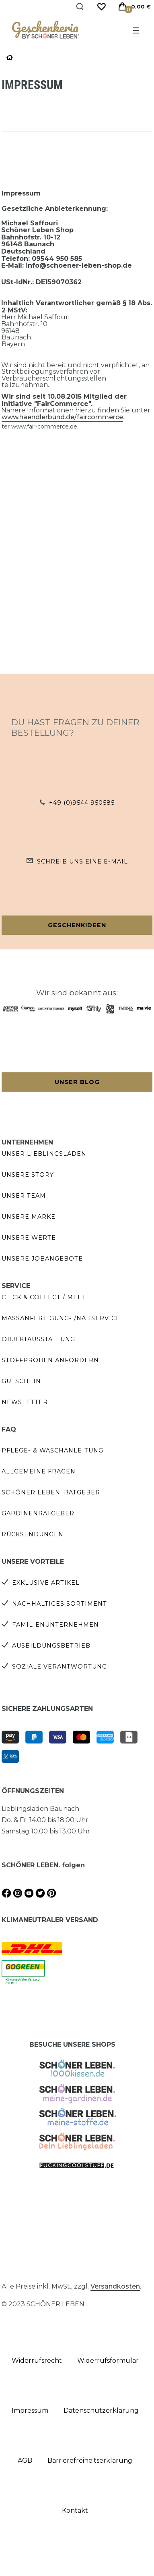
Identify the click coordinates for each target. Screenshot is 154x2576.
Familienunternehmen (55, 1624)
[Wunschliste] (101, 7)
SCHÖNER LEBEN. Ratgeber (51, 1492)
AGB (25, 2460)
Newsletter (25, 1402)
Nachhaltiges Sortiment (59, 1603)
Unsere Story (28, 1174)
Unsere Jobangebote (42, 1258)
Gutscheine (23, 1381)
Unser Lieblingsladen (44, 1153)
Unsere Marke (28, 1216)
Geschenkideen (77, 925)
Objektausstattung (38, 1339)
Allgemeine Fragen (39, 1471)
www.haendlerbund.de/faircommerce (62, 417)
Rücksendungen (33, 1534)
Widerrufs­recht (37, 2360)
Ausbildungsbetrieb (51, 1645)
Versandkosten (115, 2286)
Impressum (30, 2410)
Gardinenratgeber (38, 1513)
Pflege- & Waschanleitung (52, 1450)
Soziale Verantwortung (59, 1666)
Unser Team (24, 1195)
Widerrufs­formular (108, 2360)
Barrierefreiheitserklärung (89, 2460)
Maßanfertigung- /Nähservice (61, 1318)
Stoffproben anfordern (50, 1360)
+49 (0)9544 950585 (82, 802)
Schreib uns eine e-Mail (82, 861)
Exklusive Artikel (46, 1582)
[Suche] (80, 7)
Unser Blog (77, 1082)
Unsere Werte (29, 1237)
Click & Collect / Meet (44, 1297)
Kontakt (75, 2510)
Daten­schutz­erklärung (101, 2410)
